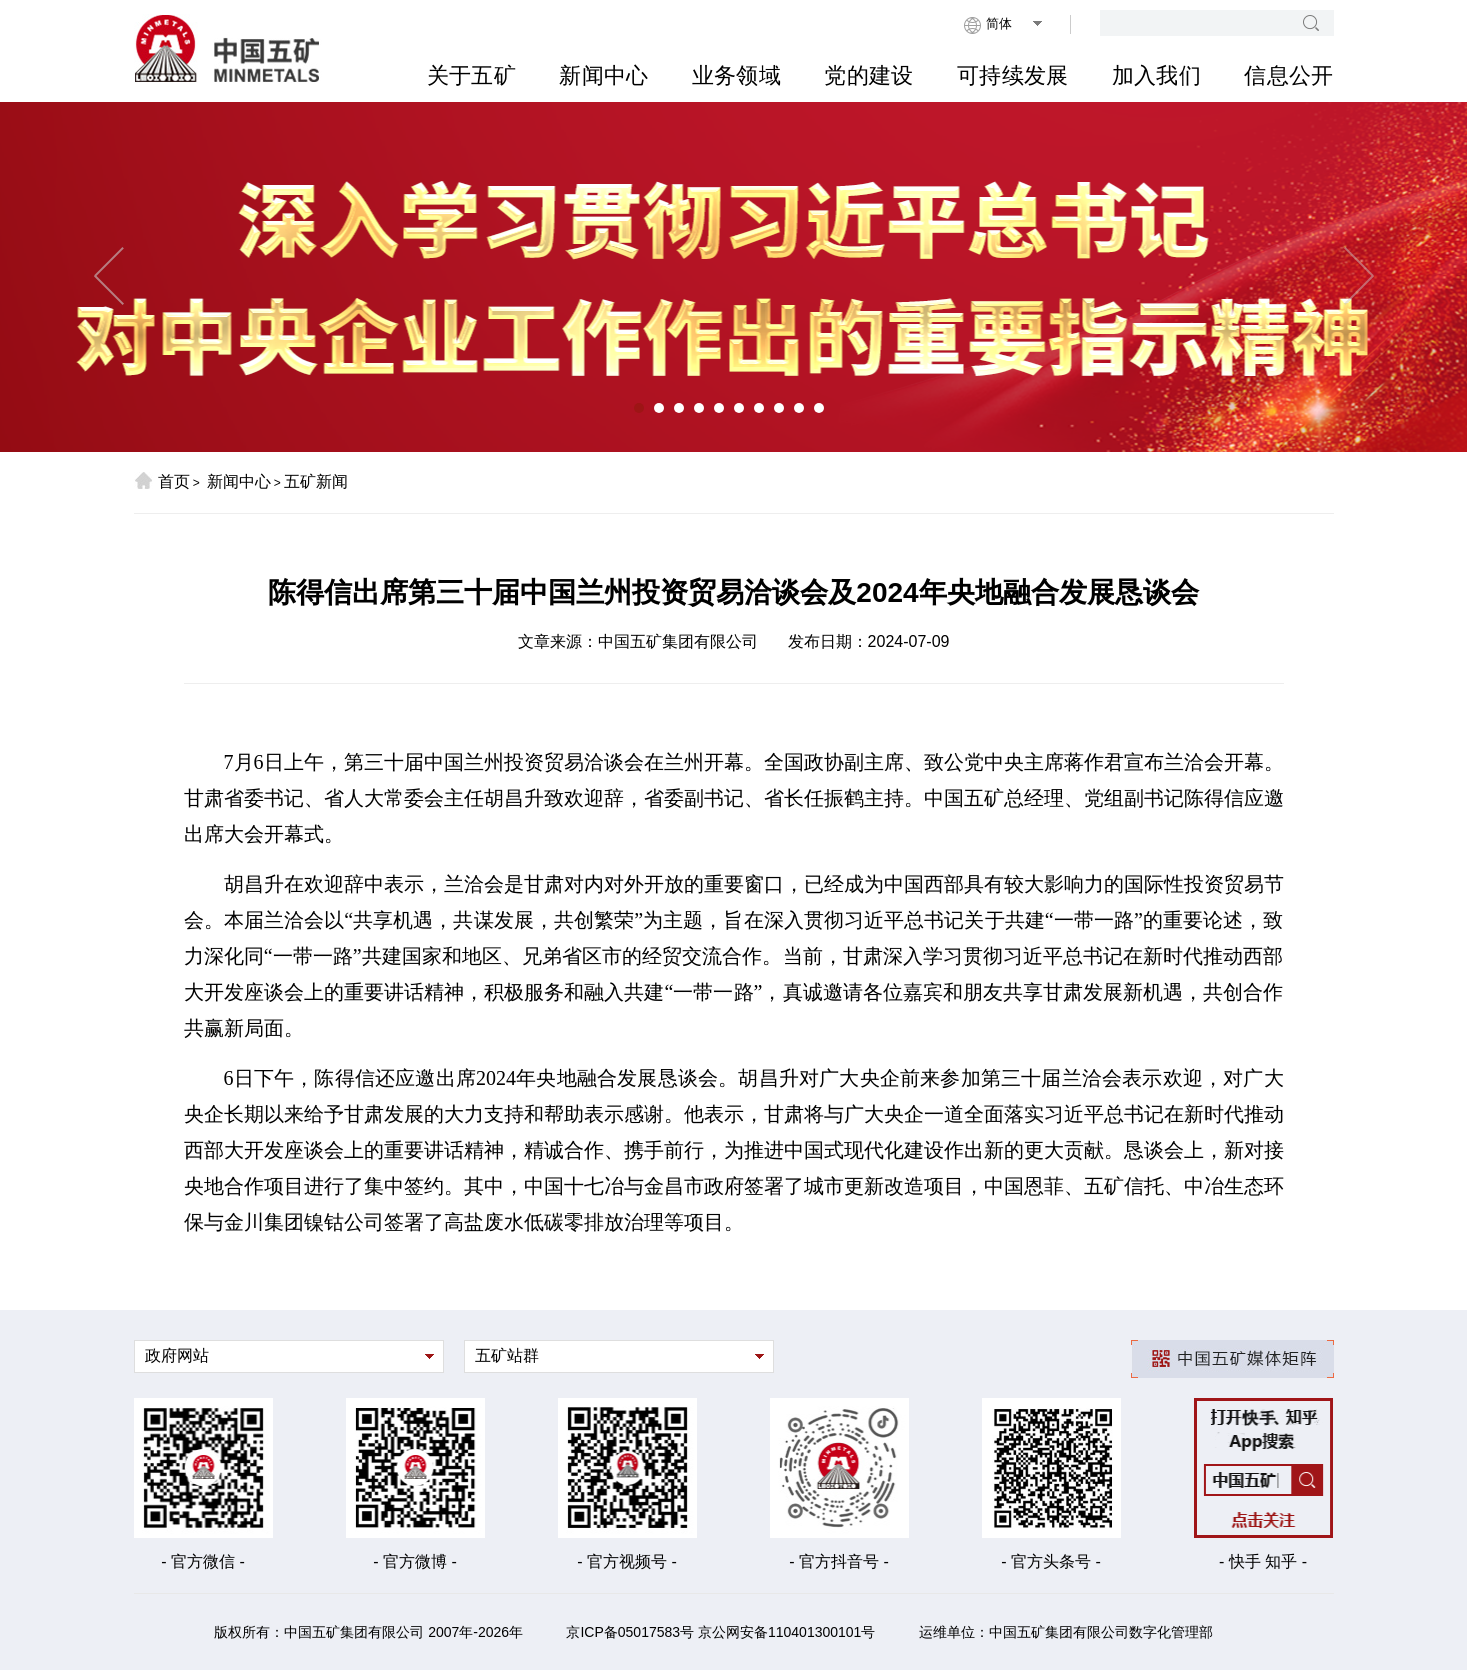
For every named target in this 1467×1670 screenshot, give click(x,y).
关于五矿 (471, 75)
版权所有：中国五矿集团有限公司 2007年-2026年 (368, 1632)
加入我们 (1156, 75)
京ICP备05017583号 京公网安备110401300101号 (720, 1632)
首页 (162, 481)
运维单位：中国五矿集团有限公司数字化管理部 (1066, 1632)
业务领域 (736, 75)
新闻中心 (603, 75)
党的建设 (868, 75)
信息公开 (1288, 75)
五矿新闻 (316, 481)
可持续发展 (1013, 75)
